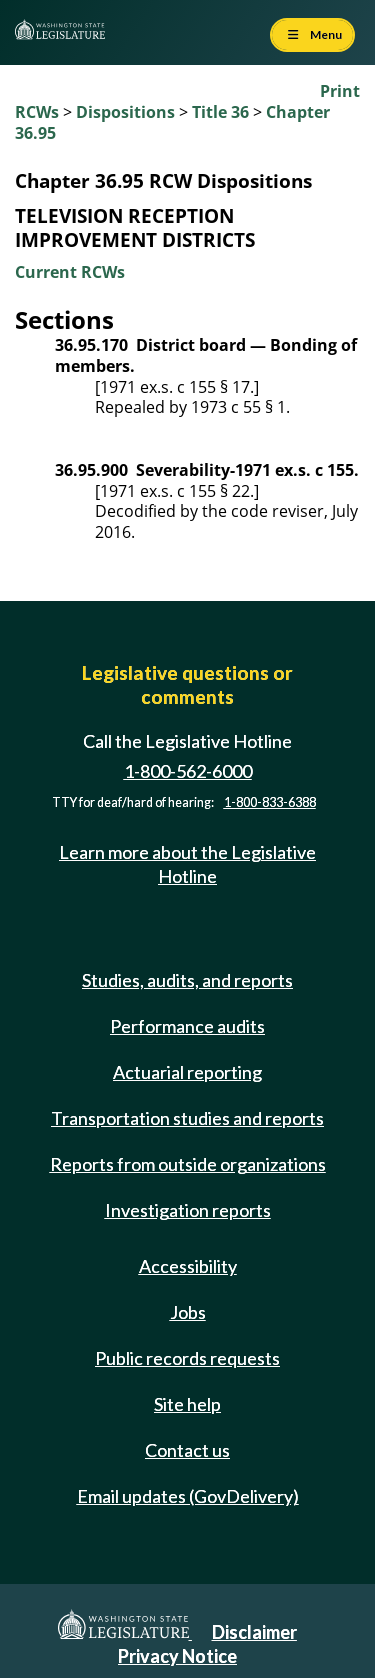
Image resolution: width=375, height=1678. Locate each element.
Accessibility (188, 1266)
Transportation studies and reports (187, 1118)
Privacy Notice (177, 1656)
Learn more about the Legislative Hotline (187, 863)
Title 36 (220, 112)
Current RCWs (70, 272)
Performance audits (187, 1026)
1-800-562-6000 (188, 771)
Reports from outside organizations (188, 1164)
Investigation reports (188, 1210)
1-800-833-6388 (270, 802)
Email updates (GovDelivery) (188, 1496)
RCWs (37, 112)
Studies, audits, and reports (187, 980)
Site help (187, 1404)
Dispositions (125, 112)
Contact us (187, 1450)
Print (340, 91)
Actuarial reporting (187, 1072)
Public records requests (187, 1358)
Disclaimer (254, 1632)
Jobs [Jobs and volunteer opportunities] (188, 1312)
